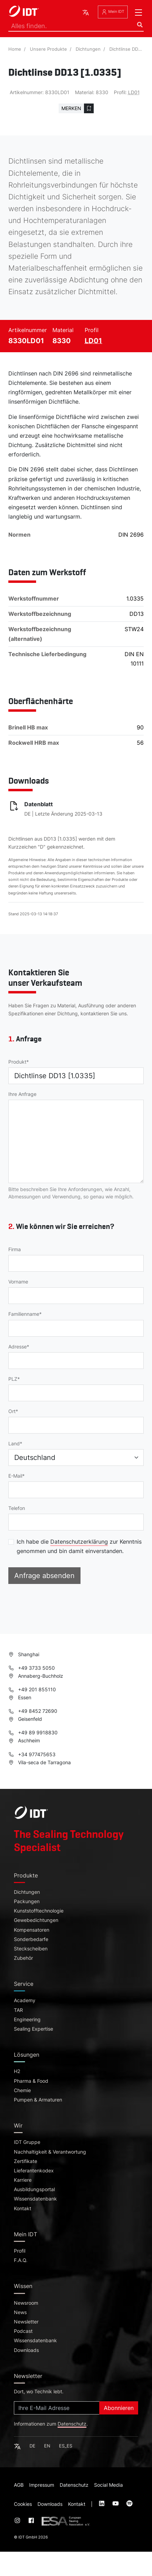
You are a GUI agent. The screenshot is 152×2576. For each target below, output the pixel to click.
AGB (19, 2485)
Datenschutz (72, 2424)
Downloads (26, 2350)
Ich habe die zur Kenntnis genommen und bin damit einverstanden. (79, 1546)
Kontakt (22, 2208)
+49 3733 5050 (31, 1668)
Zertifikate (25, 2161)
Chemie (22, 2090)
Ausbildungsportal (34, 2189)
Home (14, 49)
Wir (18, 2125)
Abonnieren (119, 2407)
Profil (19, 2251)
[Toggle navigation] (138, 12)
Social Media (108, 2485)
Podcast (23, 2331)
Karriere (23, 2180)
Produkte (26, 1875)
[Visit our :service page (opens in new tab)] (102, 2504)
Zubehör (23, 1958)
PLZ (12, 1379)
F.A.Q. (20, 2260)
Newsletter (26, 2322)
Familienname (23, 1314)
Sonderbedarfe (31, 1939)
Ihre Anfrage (22, 1094)
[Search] (76, 26)
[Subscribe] (57, 2407)
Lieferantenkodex (34, 2170)
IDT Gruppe (27, 2142)
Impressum (41, 2485)
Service (23, 1983)
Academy (24, 2000)
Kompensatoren (31, 1930)
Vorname (18, 1282)
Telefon (16, 1508)
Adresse (17, 1346)
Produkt (17, 1062)
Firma (14, 1249)
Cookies (23, 2504)
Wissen (23, 2285)
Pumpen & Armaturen (38, 2100)
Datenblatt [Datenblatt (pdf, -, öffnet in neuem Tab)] (38, 804)
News (20, 2312)
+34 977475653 (32, 1754)
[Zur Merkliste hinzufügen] (76, 108)
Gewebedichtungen (36, 1920)
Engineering (27, 2019)
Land (14, 1443)
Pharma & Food (31, 2081)
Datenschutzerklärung (79, 1541)
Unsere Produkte (48, 49)
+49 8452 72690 (32, 1711)
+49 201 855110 (32, 1689)
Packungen (27, 1901)
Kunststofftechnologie (39, 1911)
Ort (12, 1411)
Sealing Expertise (33, 2029)
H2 (17, 2071)
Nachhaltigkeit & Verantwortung (50, 2152)
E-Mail (15, 1476)
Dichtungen (88, 49)
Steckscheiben (31, 1948)
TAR (18, 2010)
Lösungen (26, 2054)
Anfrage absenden (44, 1575)
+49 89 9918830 (33, 1732)
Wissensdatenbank (35, 2199)
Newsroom (26, 2303)
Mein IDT (112, 12)
